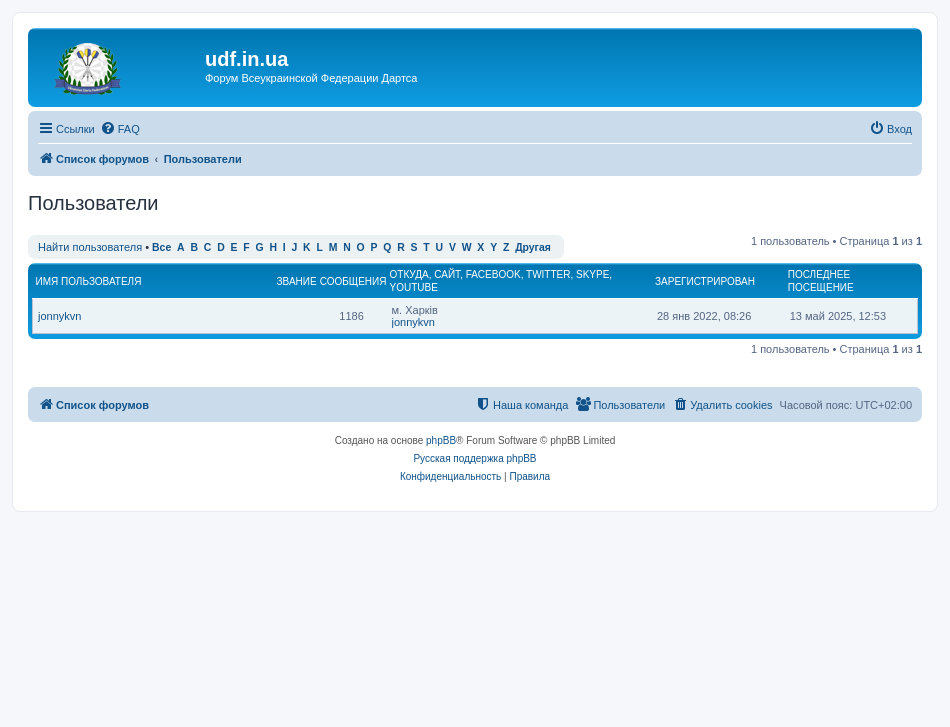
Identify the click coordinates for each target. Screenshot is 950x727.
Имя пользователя (89, 281)
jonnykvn (59, 316)
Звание (297, 281)
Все (161, 247)
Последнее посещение (821, 281)
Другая (533, 247)
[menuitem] (120, 129)
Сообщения (353, 281)
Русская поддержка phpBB (474, 458)
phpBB (441, 440)
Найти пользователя (90, 247)
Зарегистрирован (705, 281)
